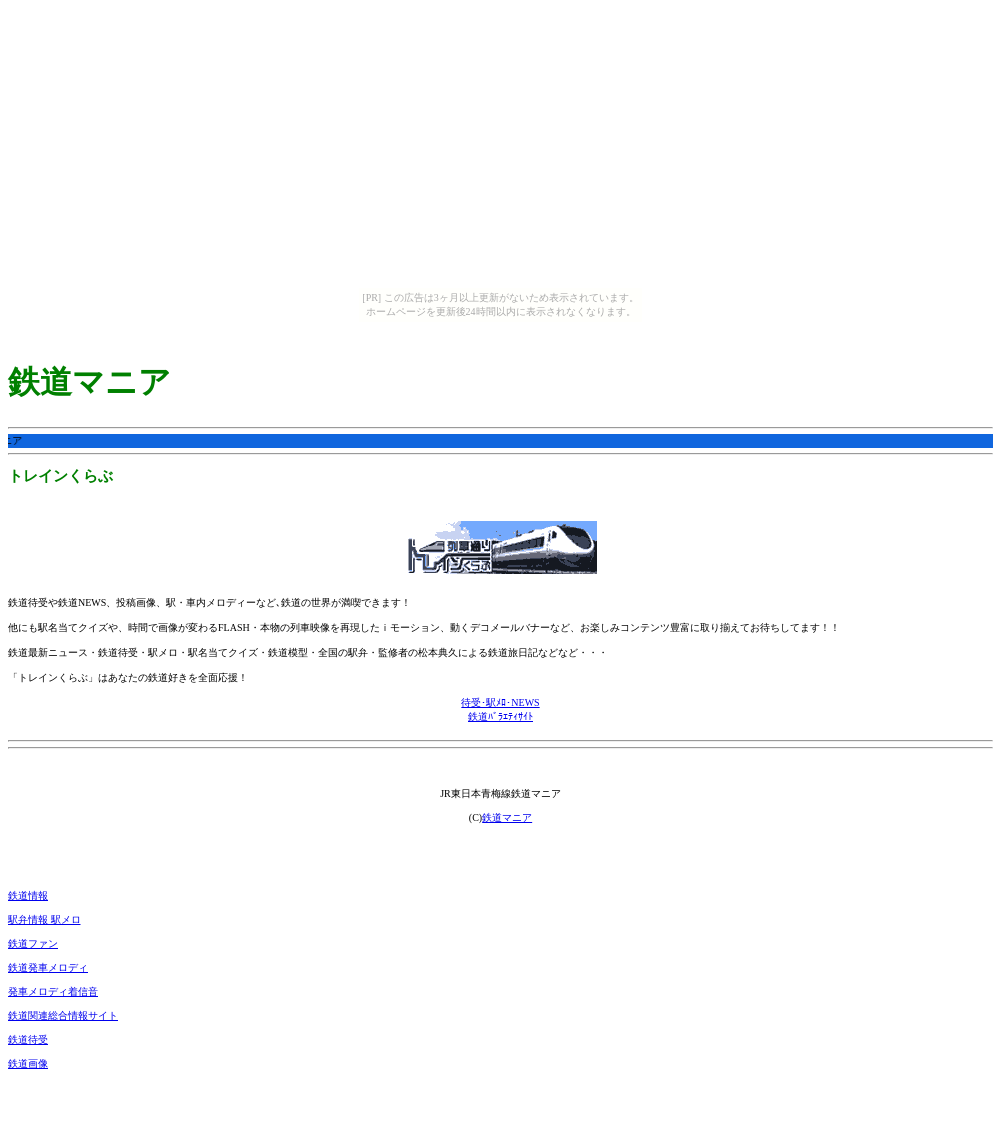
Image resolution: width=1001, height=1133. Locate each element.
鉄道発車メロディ (48, 967)
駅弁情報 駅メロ (44, 919)
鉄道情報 (28, 895)
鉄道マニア (507, 817)
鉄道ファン (33, 943)
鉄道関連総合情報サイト (63, 1015)
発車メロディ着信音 (53, 991)
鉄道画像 (28, 1063)
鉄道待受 (28, 1039)
